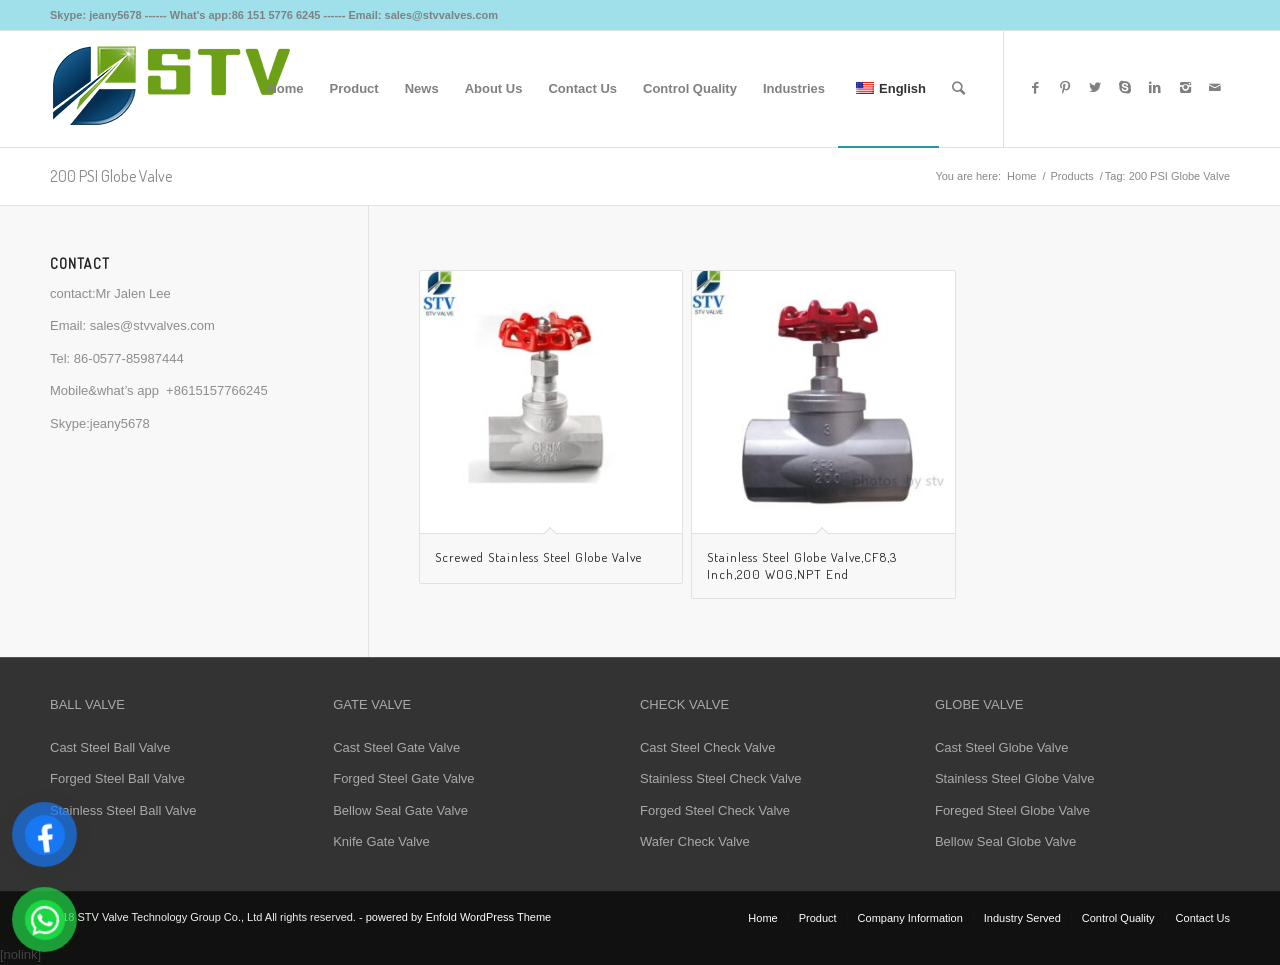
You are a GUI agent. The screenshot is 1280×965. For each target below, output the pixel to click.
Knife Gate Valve (381, 841)
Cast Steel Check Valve (708, 747)
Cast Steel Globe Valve (1001, 747)
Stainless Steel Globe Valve (1014, 778)
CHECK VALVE (684, 704)
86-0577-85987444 (129, 358)
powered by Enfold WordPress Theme (458, 917)
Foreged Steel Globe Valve (1012, 810)
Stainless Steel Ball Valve (123, 810)
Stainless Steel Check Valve (721, 778)
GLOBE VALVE (979, 704)
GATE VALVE (372, 704)
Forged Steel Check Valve (715, 810)
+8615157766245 (217, 390)
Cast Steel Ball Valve (110, 747)
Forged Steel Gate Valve (403, 778)
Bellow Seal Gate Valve (400, 810)
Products (1071, 176)
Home (1021, 176)
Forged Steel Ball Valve (117, 778)
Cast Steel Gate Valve (396, 747)
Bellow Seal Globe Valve (1005, 841)
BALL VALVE (87, 704)
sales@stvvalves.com (152, 325)
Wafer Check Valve (695, 841)
